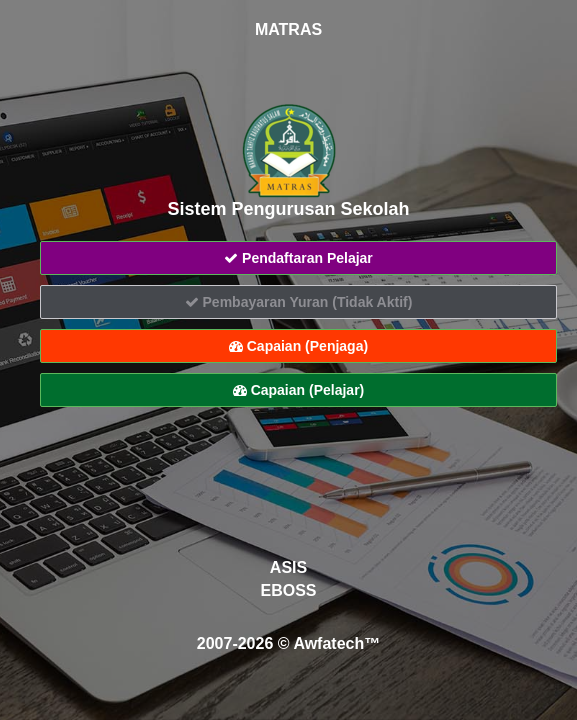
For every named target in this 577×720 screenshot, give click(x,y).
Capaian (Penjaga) (298, 346)
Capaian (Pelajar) (299, 390)
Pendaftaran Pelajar (298, 258)
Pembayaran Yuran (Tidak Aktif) (299, 302)
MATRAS (288, 29)
